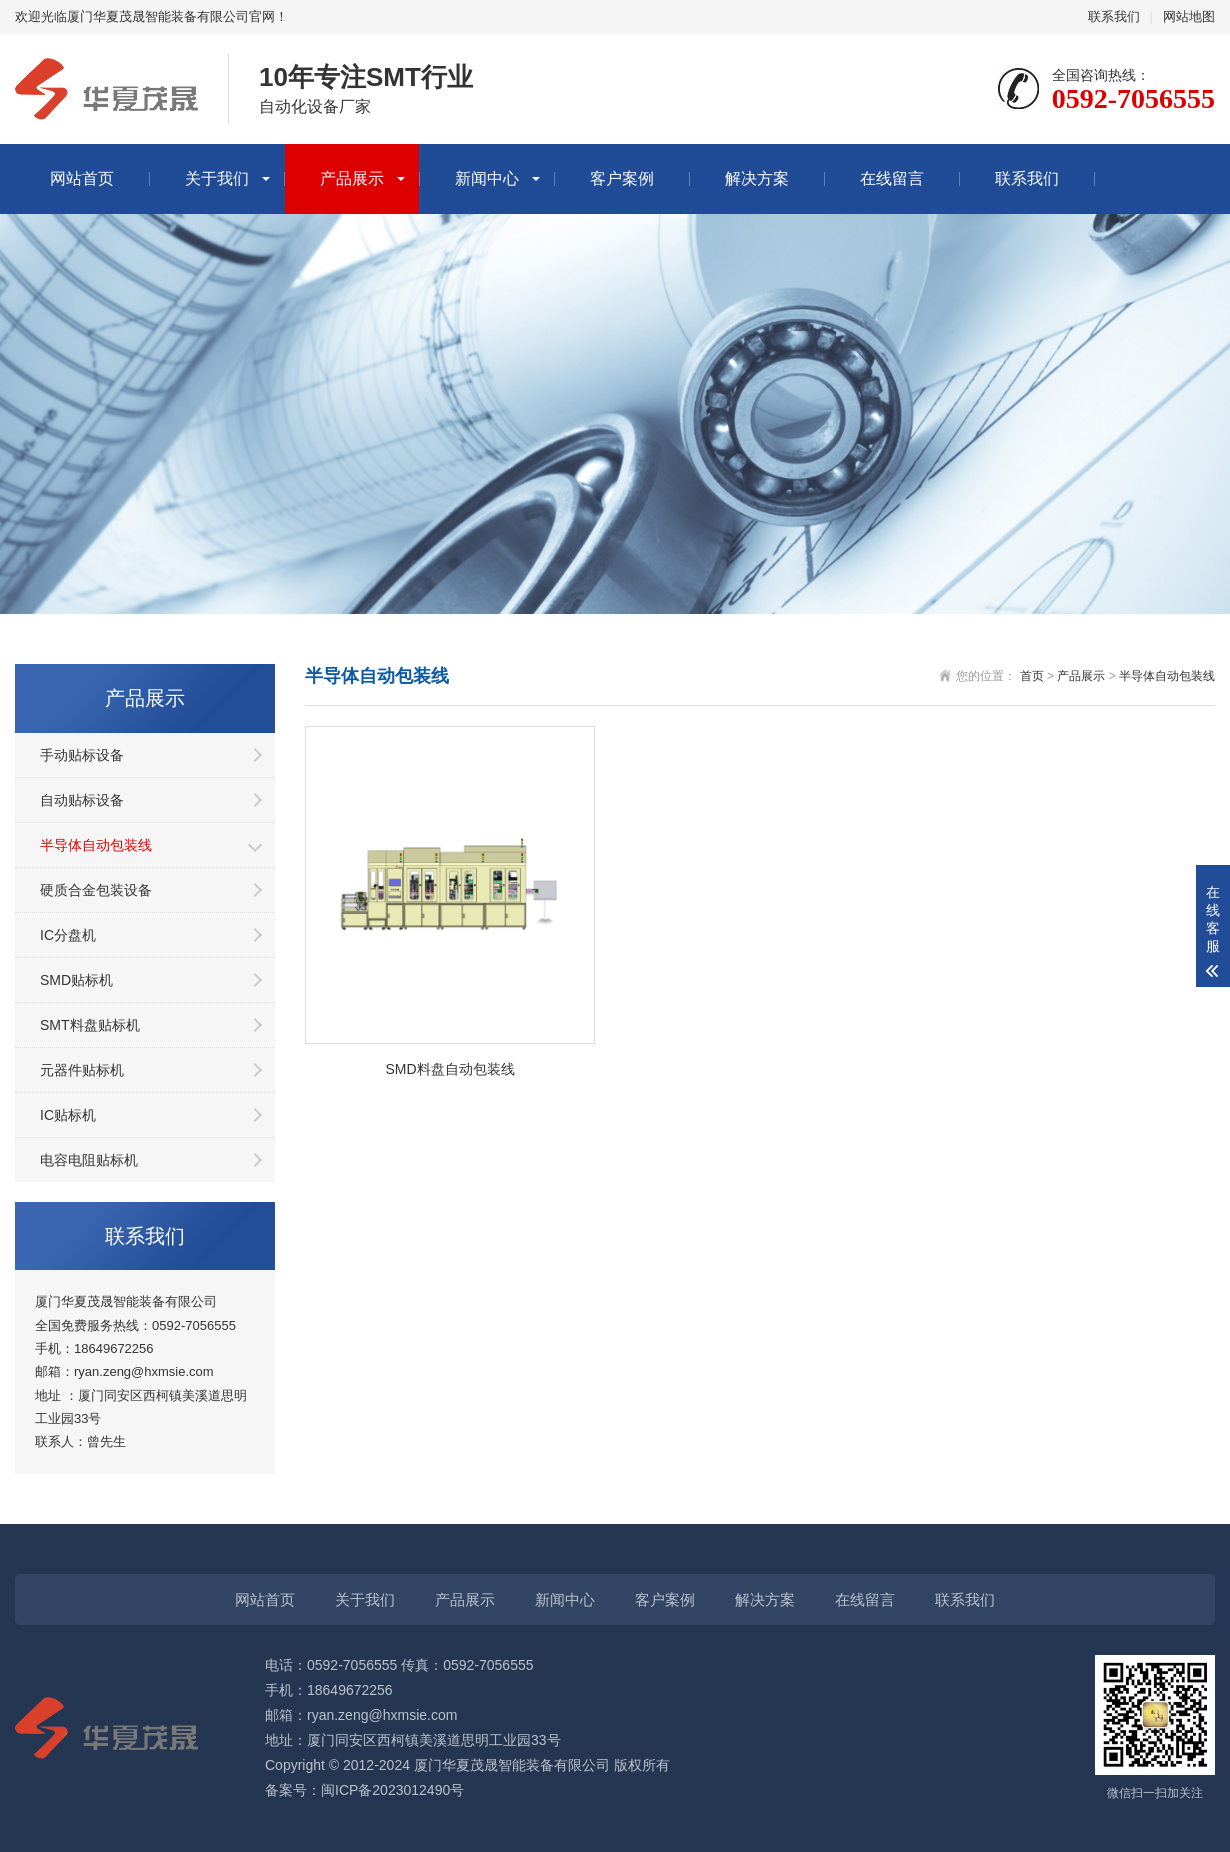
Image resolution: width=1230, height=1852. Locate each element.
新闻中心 (487, 178)
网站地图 (1189, 16)
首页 (1032, 676)
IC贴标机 (68, 1115)
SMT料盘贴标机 (90, 1025)
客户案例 (622, 178)
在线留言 (892, 178)
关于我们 (217, 178)
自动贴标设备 (82, 800)
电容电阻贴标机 (89, 1160)
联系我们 (1114, 16)
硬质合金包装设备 (96, 890)
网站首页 (82, 178)
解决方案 (757, 178)
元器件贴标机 (82, 1070)
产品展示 (352, 178)
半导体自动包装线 (96, 845)
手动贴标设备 (82, 755)
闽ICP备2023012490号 (392, 1790)
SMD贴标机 (76, 980)
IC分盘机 (68, 935)
